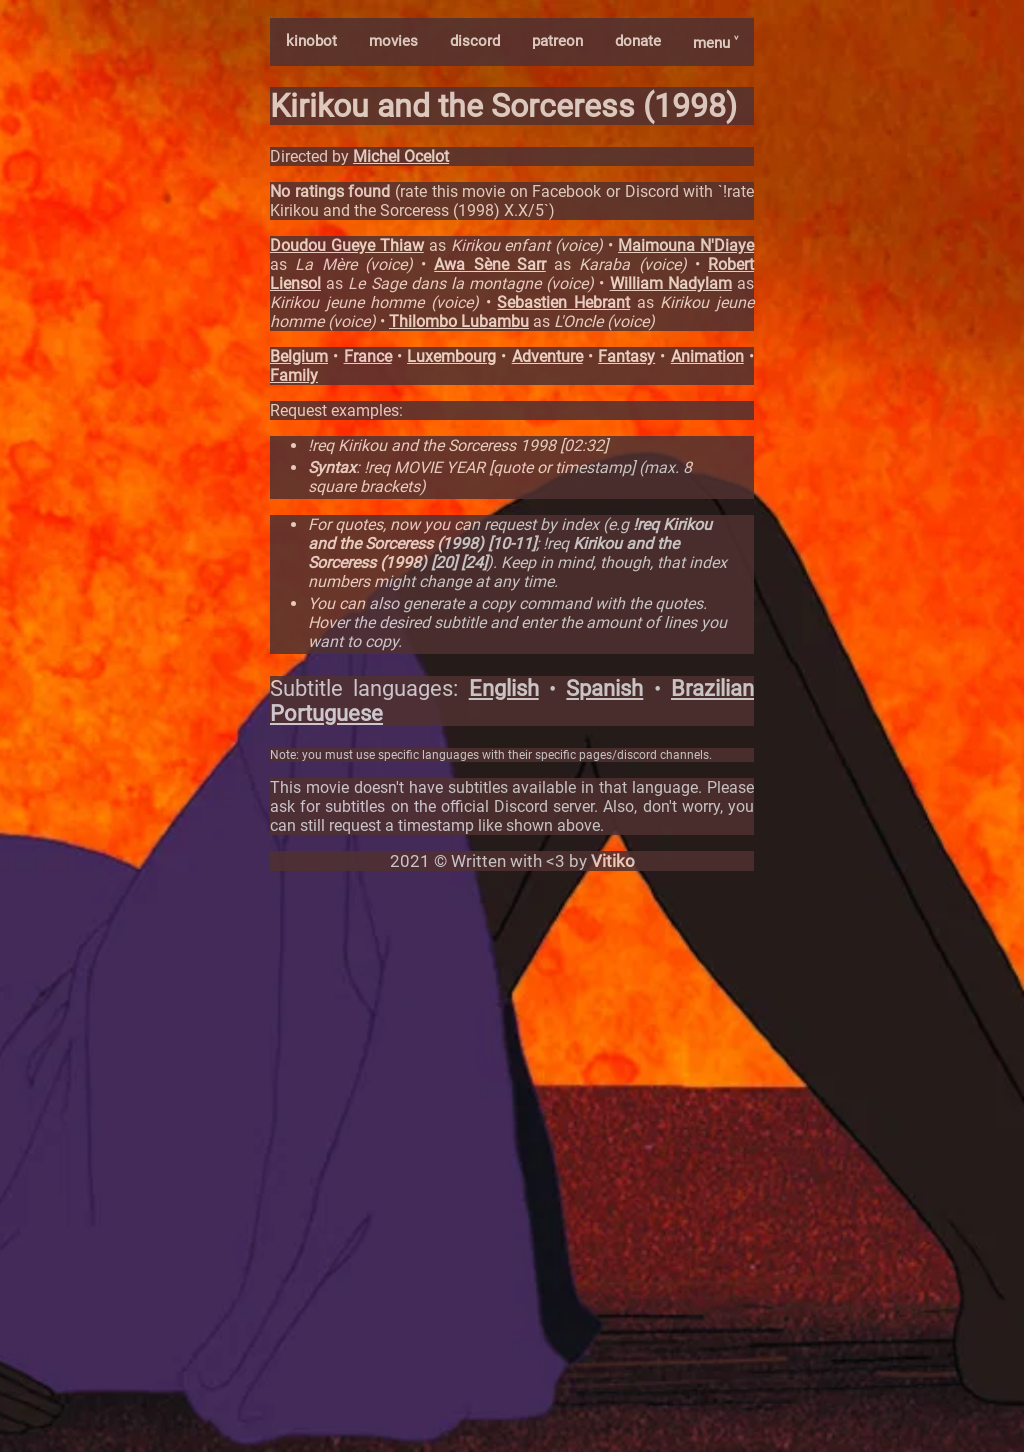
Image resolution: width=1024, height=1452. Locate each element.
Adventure (547, 356)
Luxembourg (451, 356)
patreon (557, 41)
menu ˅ (715, 43)
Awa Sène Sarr (490, 264)
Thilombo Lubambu (459, 321)
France (368, 356)
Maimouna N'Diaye (686, 245)
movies (393, 41)
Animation (707, 356)
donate (638, 41)
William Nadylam (671, 283)
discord (475, 41)
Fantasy (626, 356)
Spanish (604, 688)
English (504, 688)
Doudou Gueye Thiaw (347, 245)
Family (294, 375)
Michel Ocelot (401, 156)
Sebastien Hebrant (563, 302)
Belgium (299, 356)
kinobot (311, 41)
